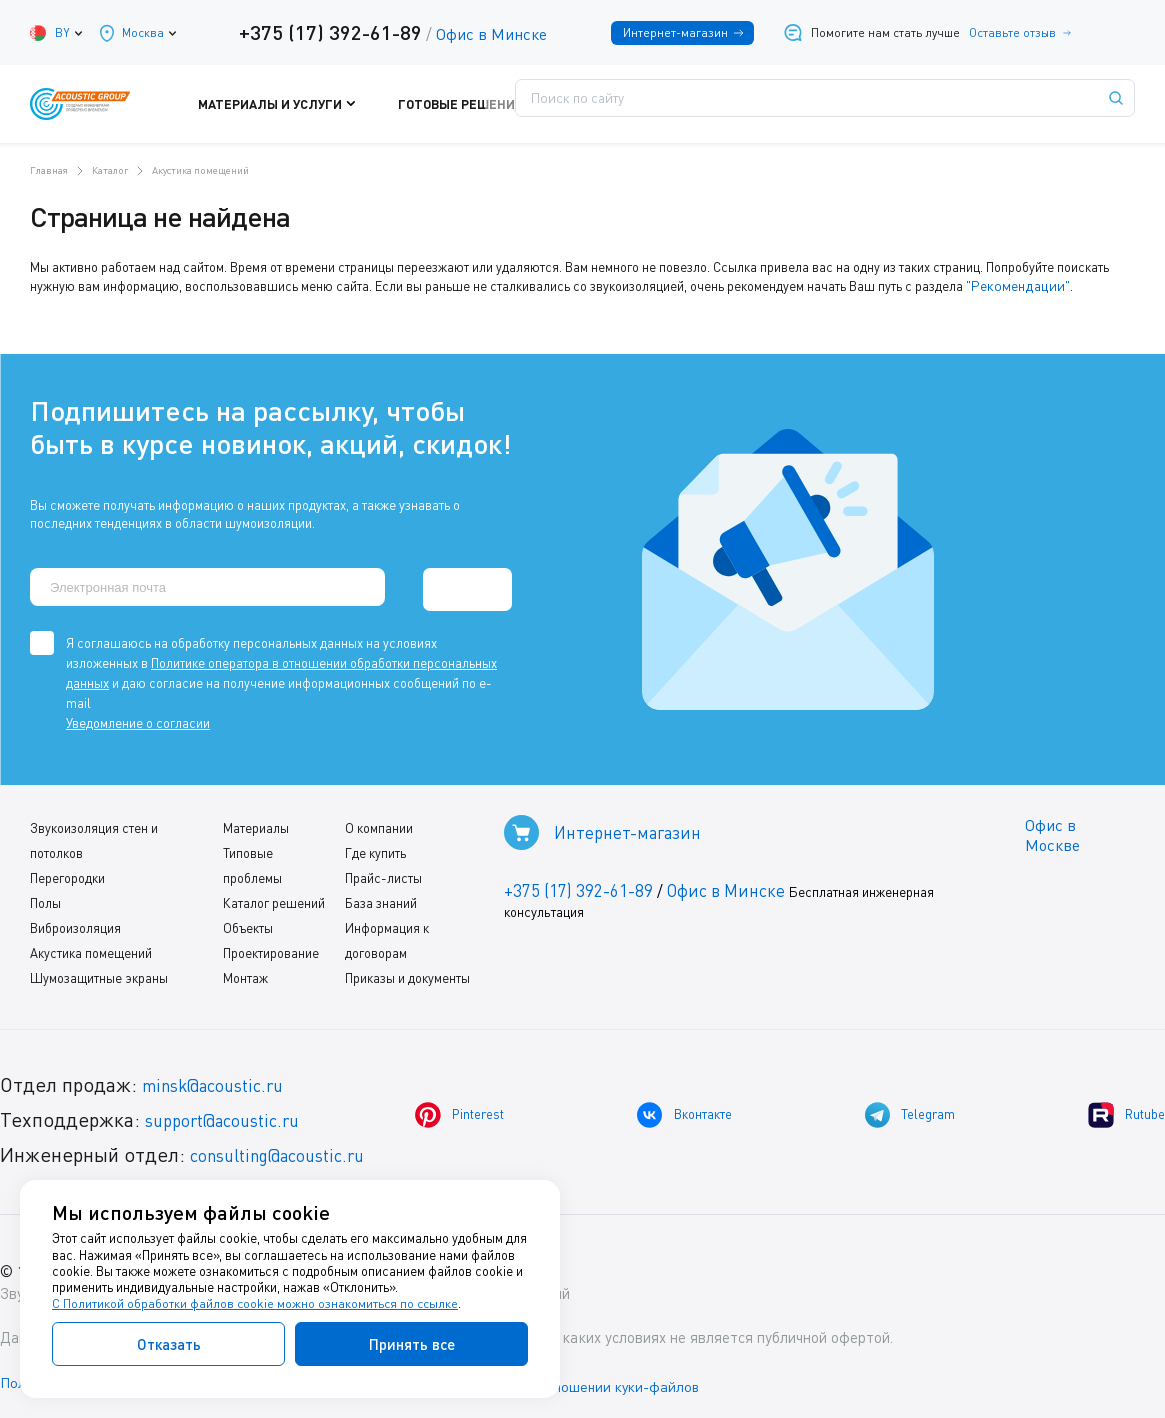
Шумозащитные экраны (99, 971)
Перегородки (67, 871)
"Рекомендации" (1013, 285)
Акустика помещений (91, 946)
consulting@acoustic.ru (293, 1147)
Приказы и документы (406, 971)
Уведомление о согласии (138, 716)
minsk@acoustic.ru (225, 1077)
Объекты (248, 921)
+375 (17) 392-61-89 (323, 32)
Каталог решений (274, 896)
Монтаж (245, 971)
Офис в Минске (484, 34)
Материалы (256, 821)
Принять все (412, 1344)
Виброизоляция (75, 921)
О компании (378, 821)
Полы (45, 896)
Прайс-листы (382, 871)
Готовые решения (484, 104)
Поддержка (604, 104)
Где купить (374, 846)
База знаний (380, 896)
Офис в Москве (1050, 829)
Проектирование (271, 946)
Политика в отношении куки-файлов (609, 1377)
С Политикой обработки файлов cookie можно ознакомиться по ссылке (257, 1304)
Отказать (169, 1344)
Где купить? (709, 104)
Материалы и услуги (339, 104)
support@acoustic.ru (235, 1112)
